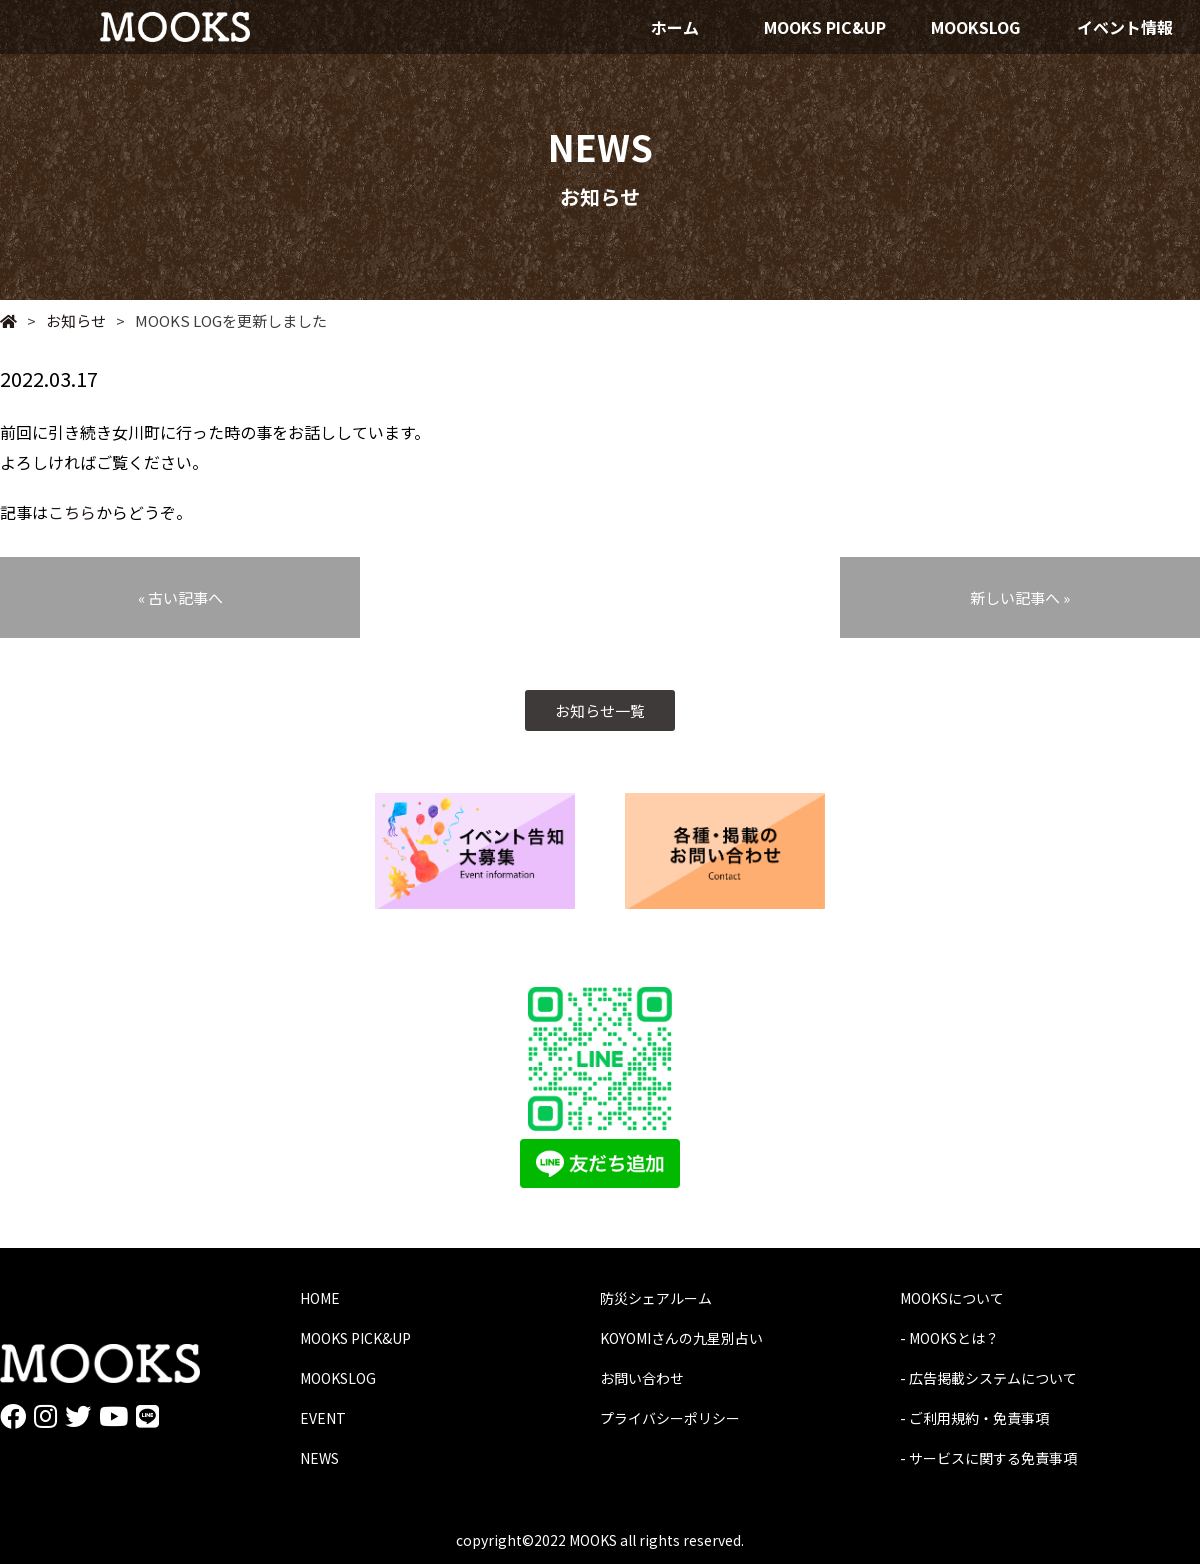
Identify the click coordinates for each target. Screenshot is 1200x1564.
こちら (72, 512)
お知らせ (66, 320)
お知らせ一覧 (600, 710)
